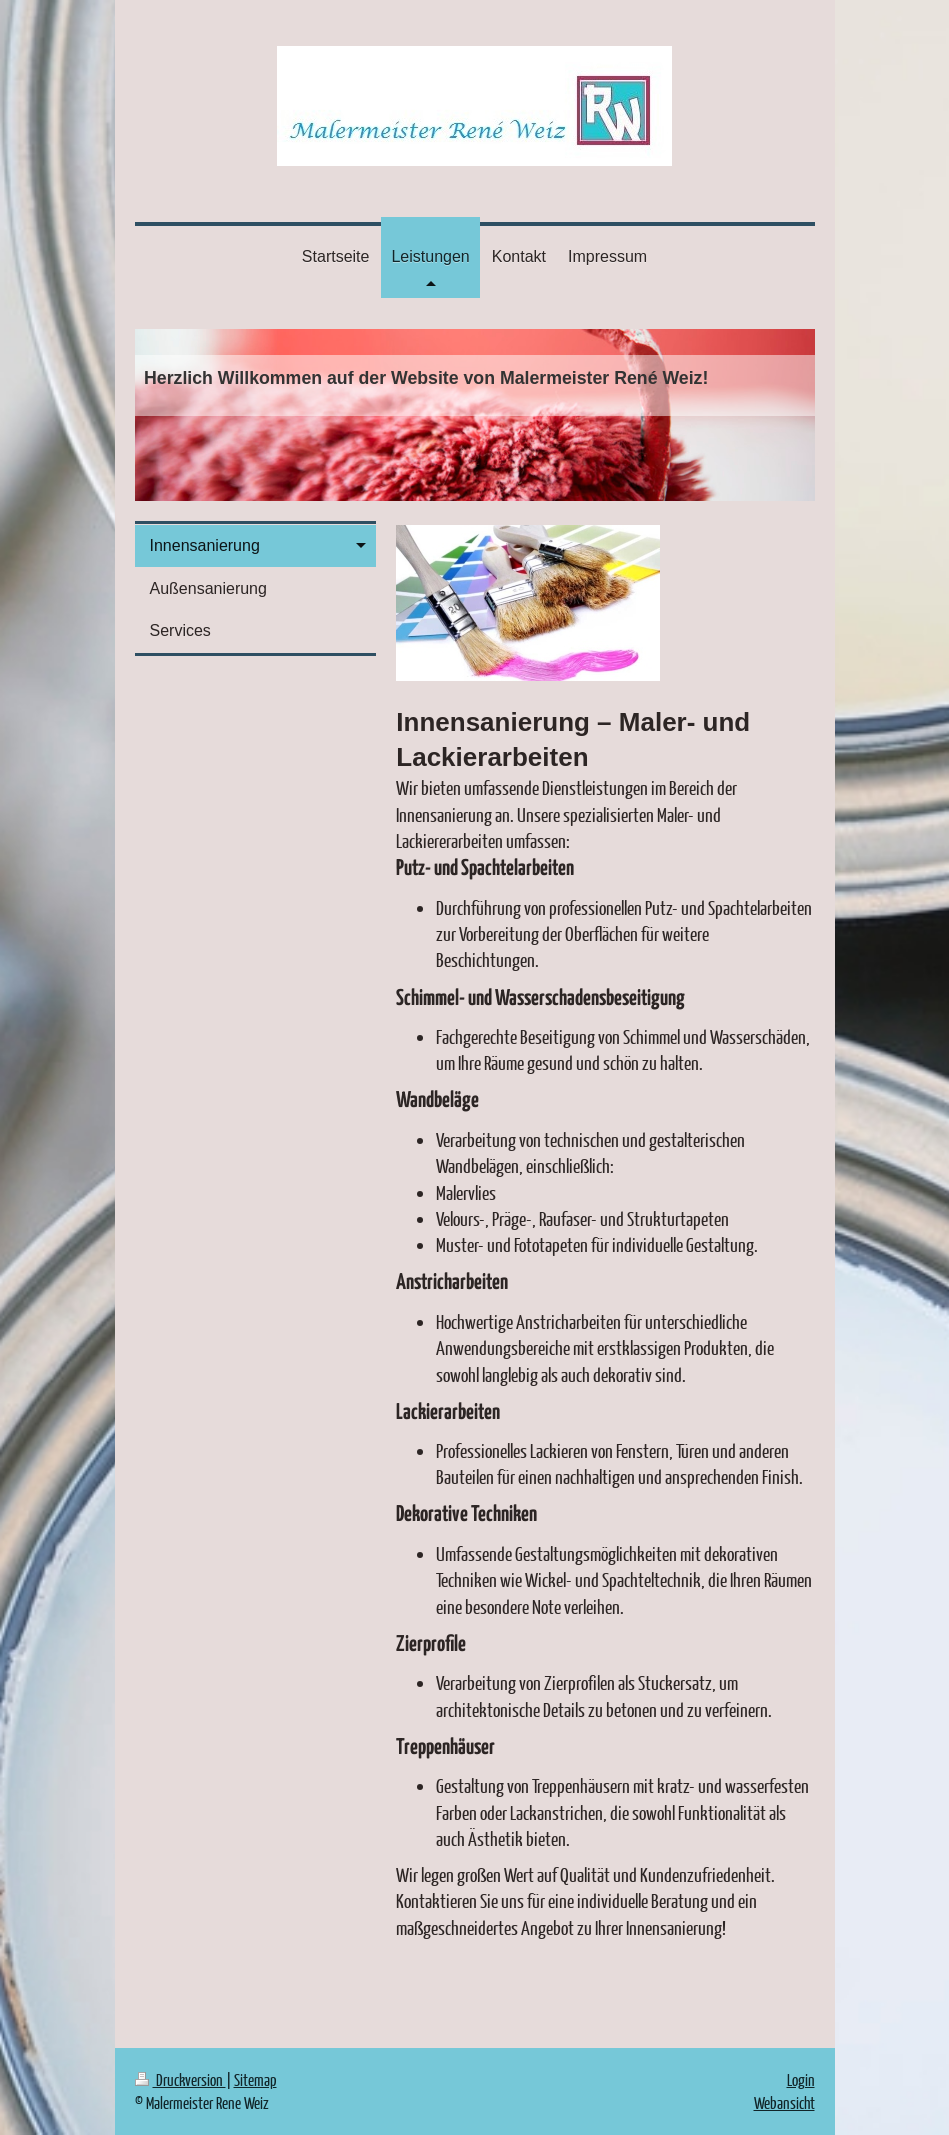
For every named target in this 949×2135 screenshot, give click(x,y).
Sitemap (255, 2079)
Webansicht (784, 2102)
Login (801, 2079)
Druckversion (180, 2079)
